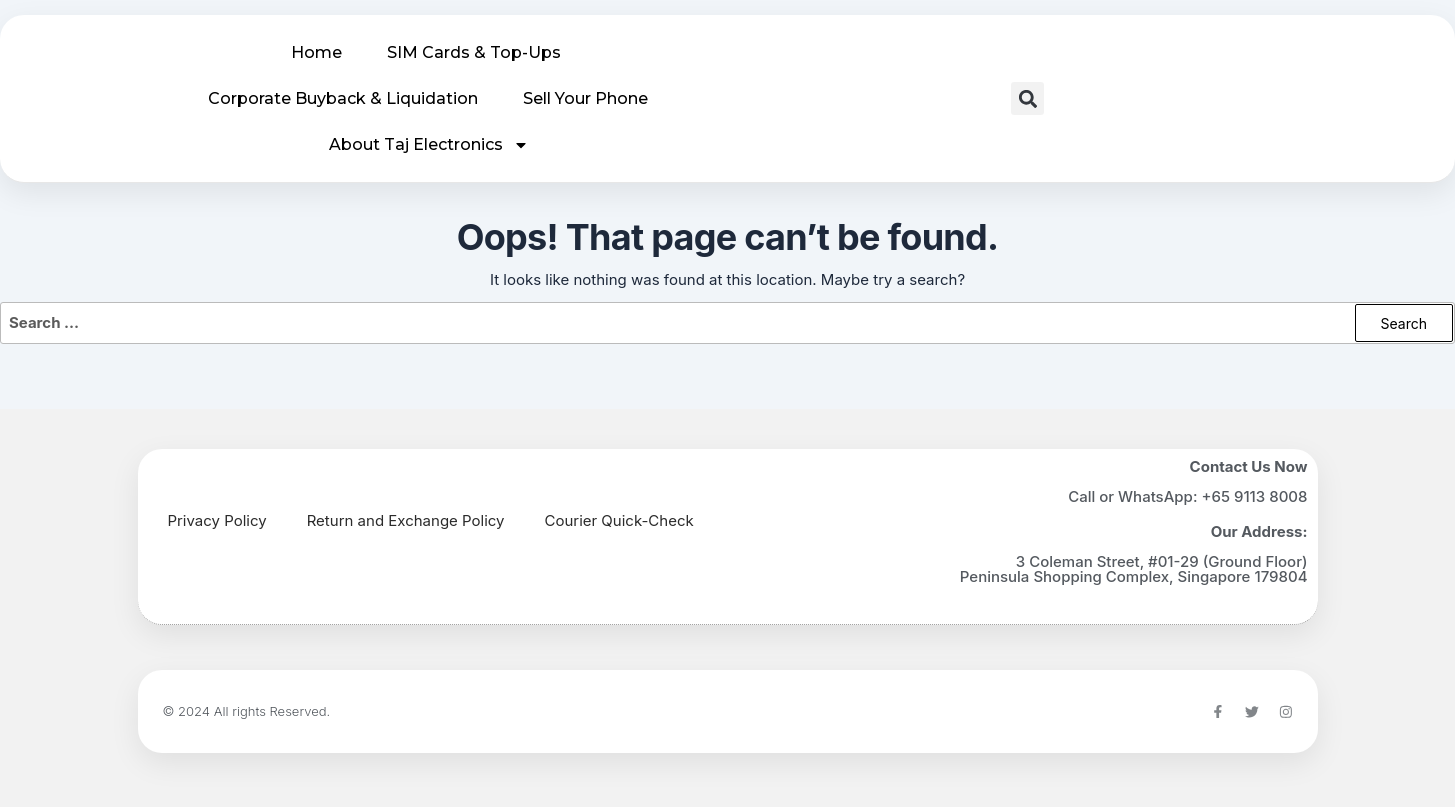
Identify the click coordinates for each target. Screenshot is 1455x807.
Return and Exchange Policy (406, 519)
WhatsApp (1155, 495)
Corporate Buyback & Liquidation (343, 98)
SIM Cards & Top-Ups (474, 52)
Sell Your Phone (585, 98)
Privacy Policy (217, 519)
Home (316, 52)
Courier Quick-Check (619, 519)
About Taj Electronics (429, 145)
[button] (1027, 98)
